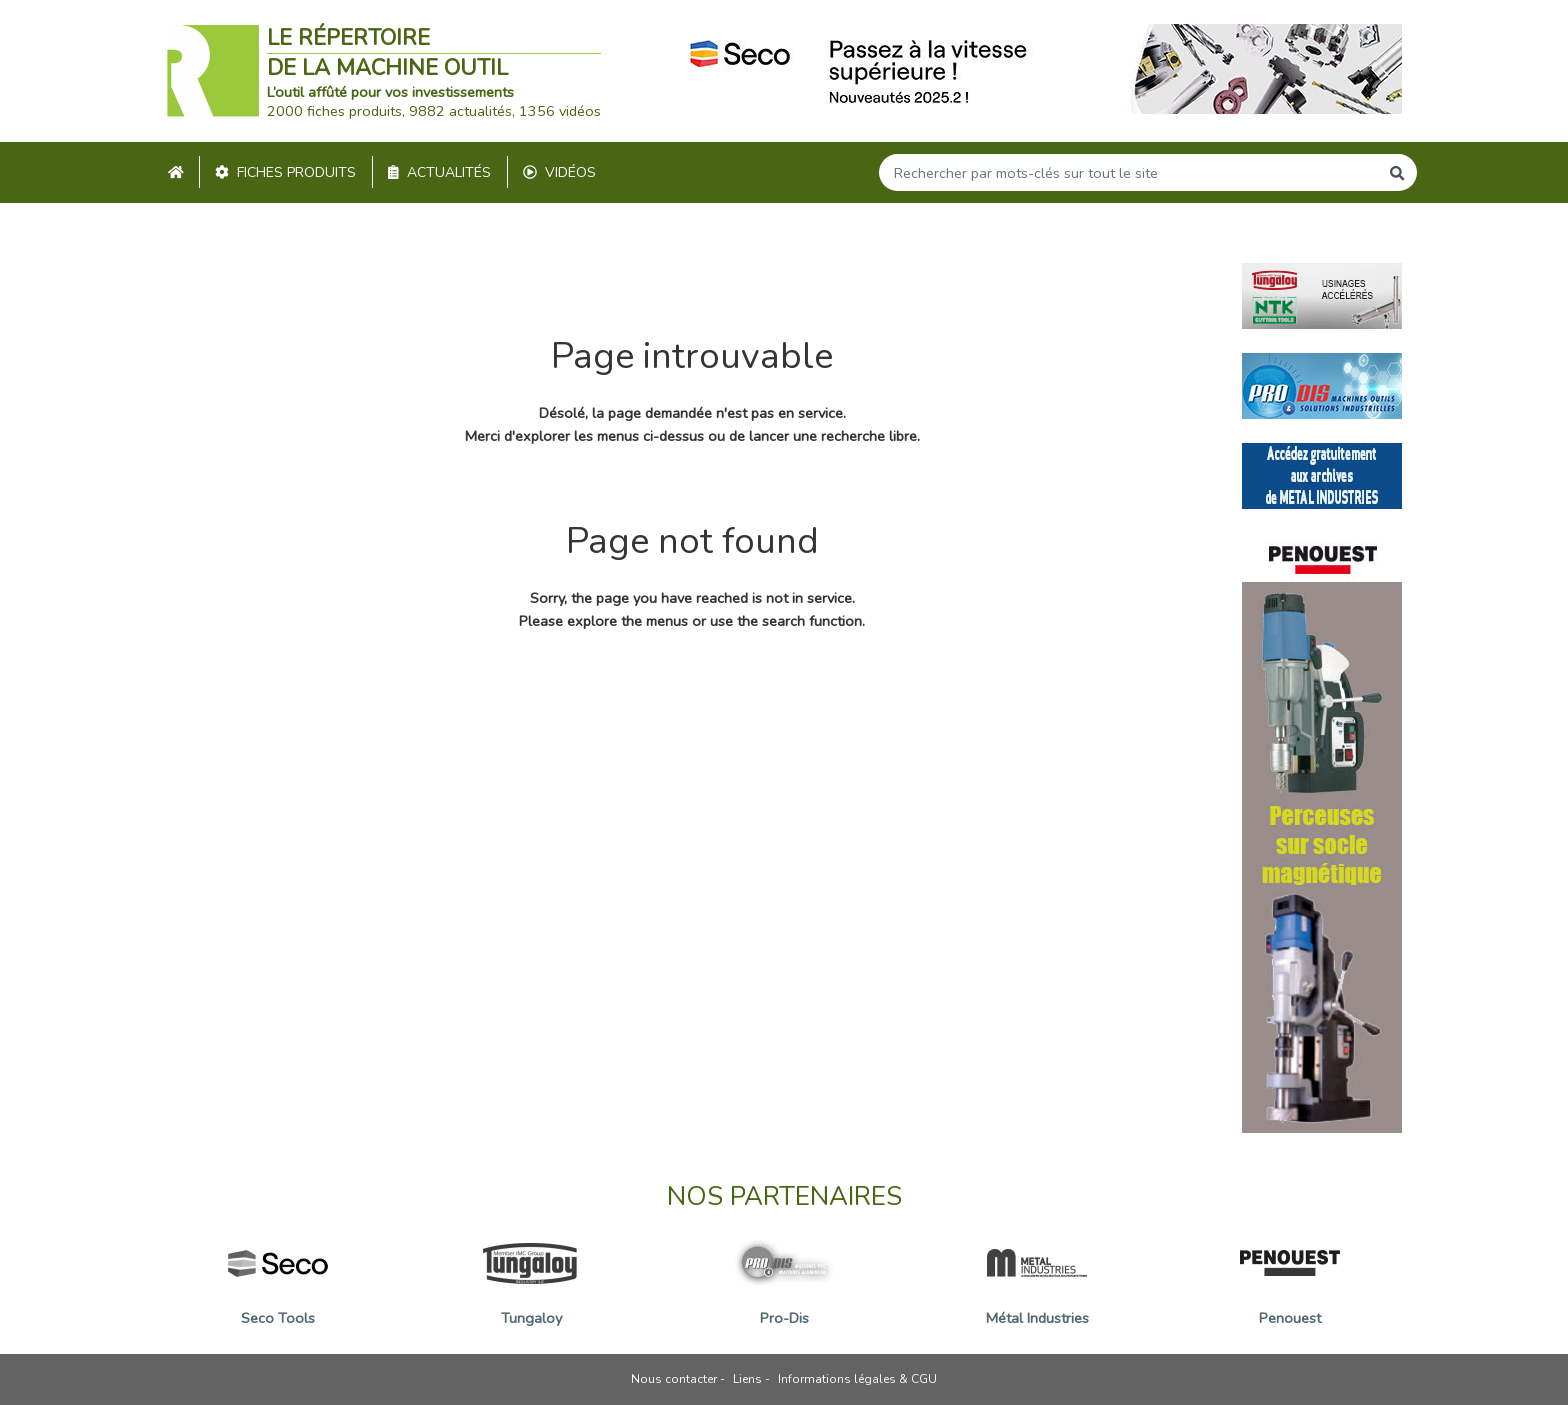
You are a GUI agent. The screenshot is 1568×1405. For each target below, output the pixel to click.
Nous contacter (674, 1379)
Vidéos (559, 172)
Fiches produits (285, 172)
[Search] (1129, 172)
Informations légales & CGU (857, 1379)
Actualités (439, 172)
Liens (747, 1379)
